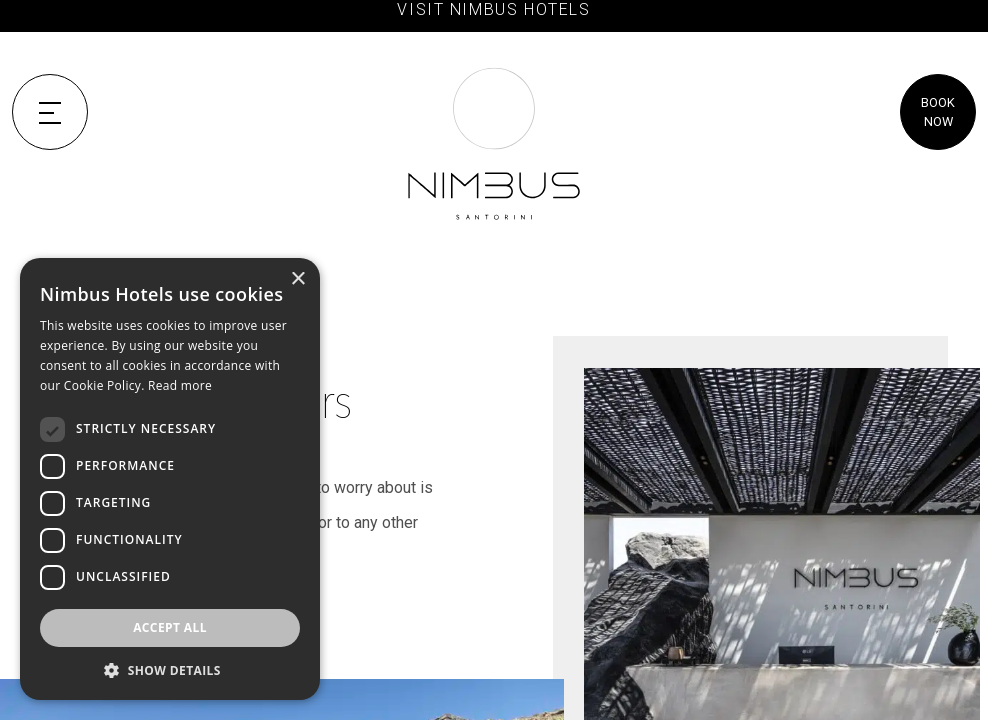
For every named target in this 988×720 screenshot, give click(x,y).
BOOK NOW (938, 112)
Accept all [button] (170, 627)
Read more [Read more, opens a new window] (180, 385)
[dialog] (170, 479)
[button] (170, 670)
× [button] (297, 279)
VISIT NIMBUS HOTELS (493, 9)
